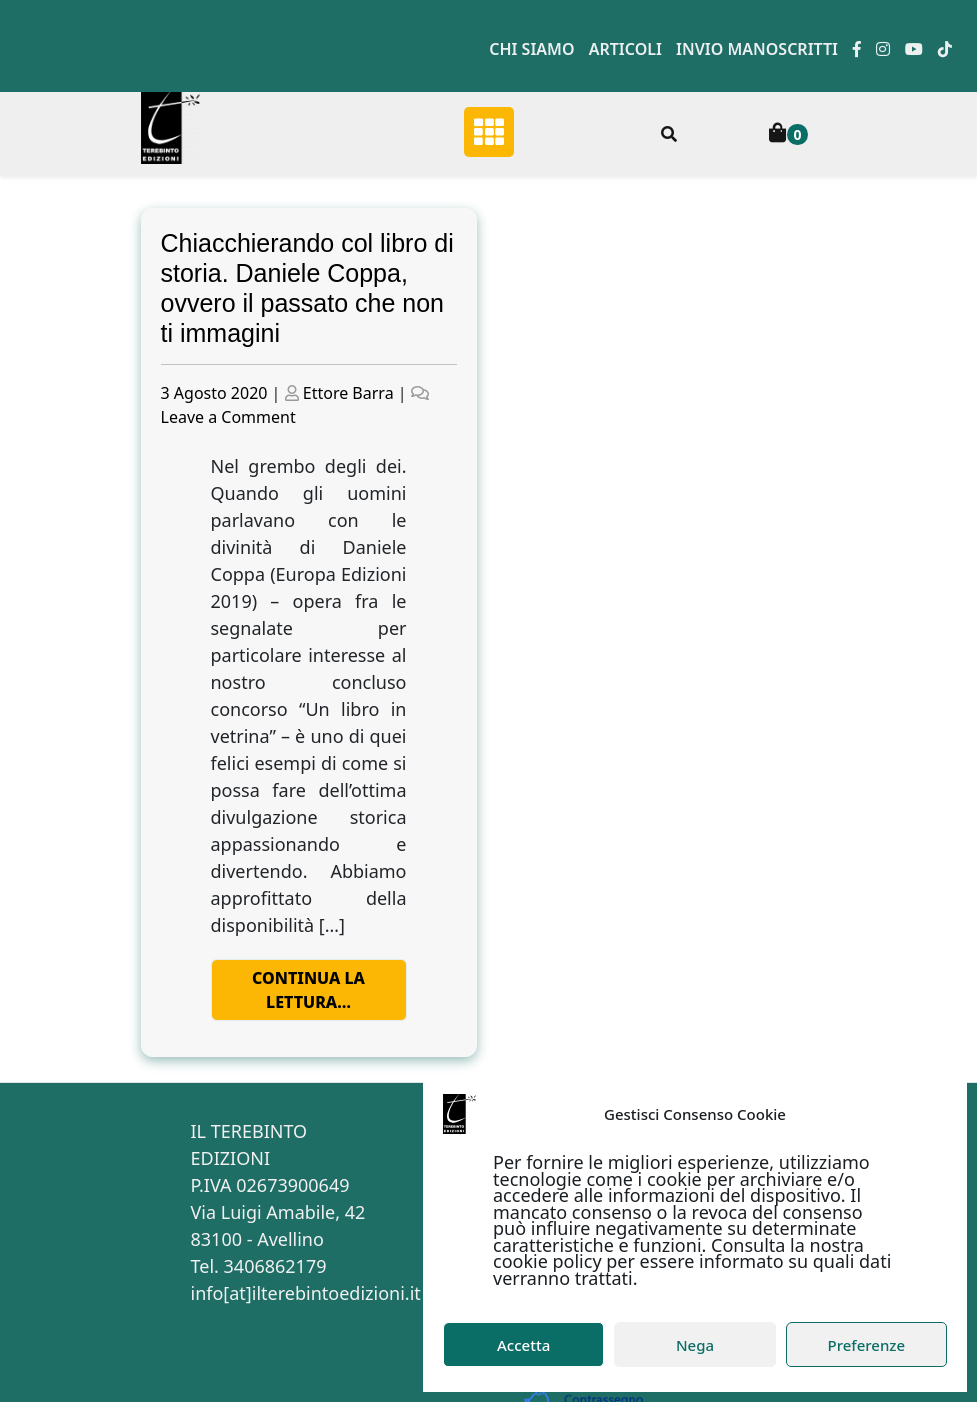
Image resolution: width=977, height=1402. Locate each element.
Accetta (523, 1345)
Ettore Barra (348, 393)
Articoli (625, 49)
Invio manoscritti (757, 49)
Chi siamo (531, 49)
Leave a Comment (228, 417)
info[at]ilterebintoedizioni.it (306, 1293)
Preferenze (867, 1345)
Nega (695, 1345)
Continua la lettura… (308, 990)
